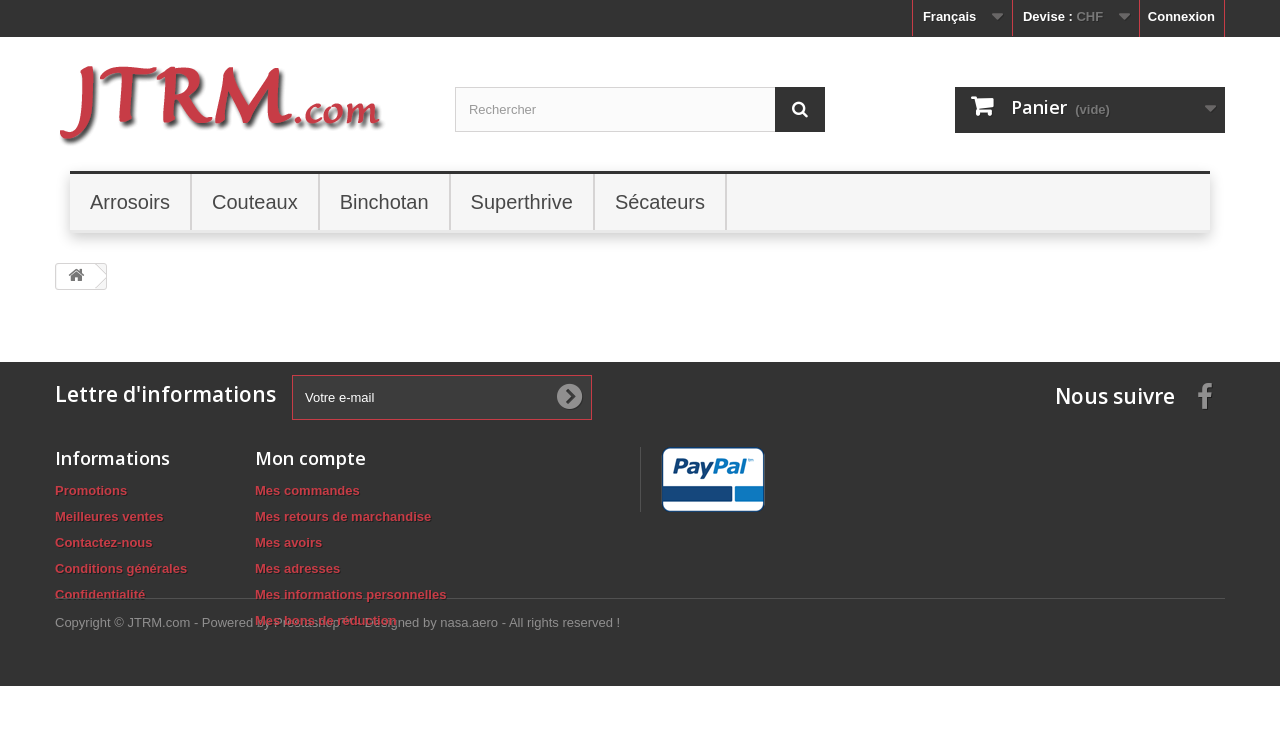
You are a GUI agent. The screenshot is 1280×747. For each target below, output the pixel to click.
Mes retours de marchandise (343, 516)
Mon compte (310, 458)
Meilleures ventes (109, 516)
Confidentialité (100, 594)
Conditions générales (121, 568)
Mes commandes (307, 490)
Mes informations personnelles (350, 594)
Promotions (91, 490)
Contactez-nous (104, 542)
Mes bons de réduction (326, 620)
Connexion (1181, 16)
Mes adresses (297, 568)
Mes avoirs (288, 542)
